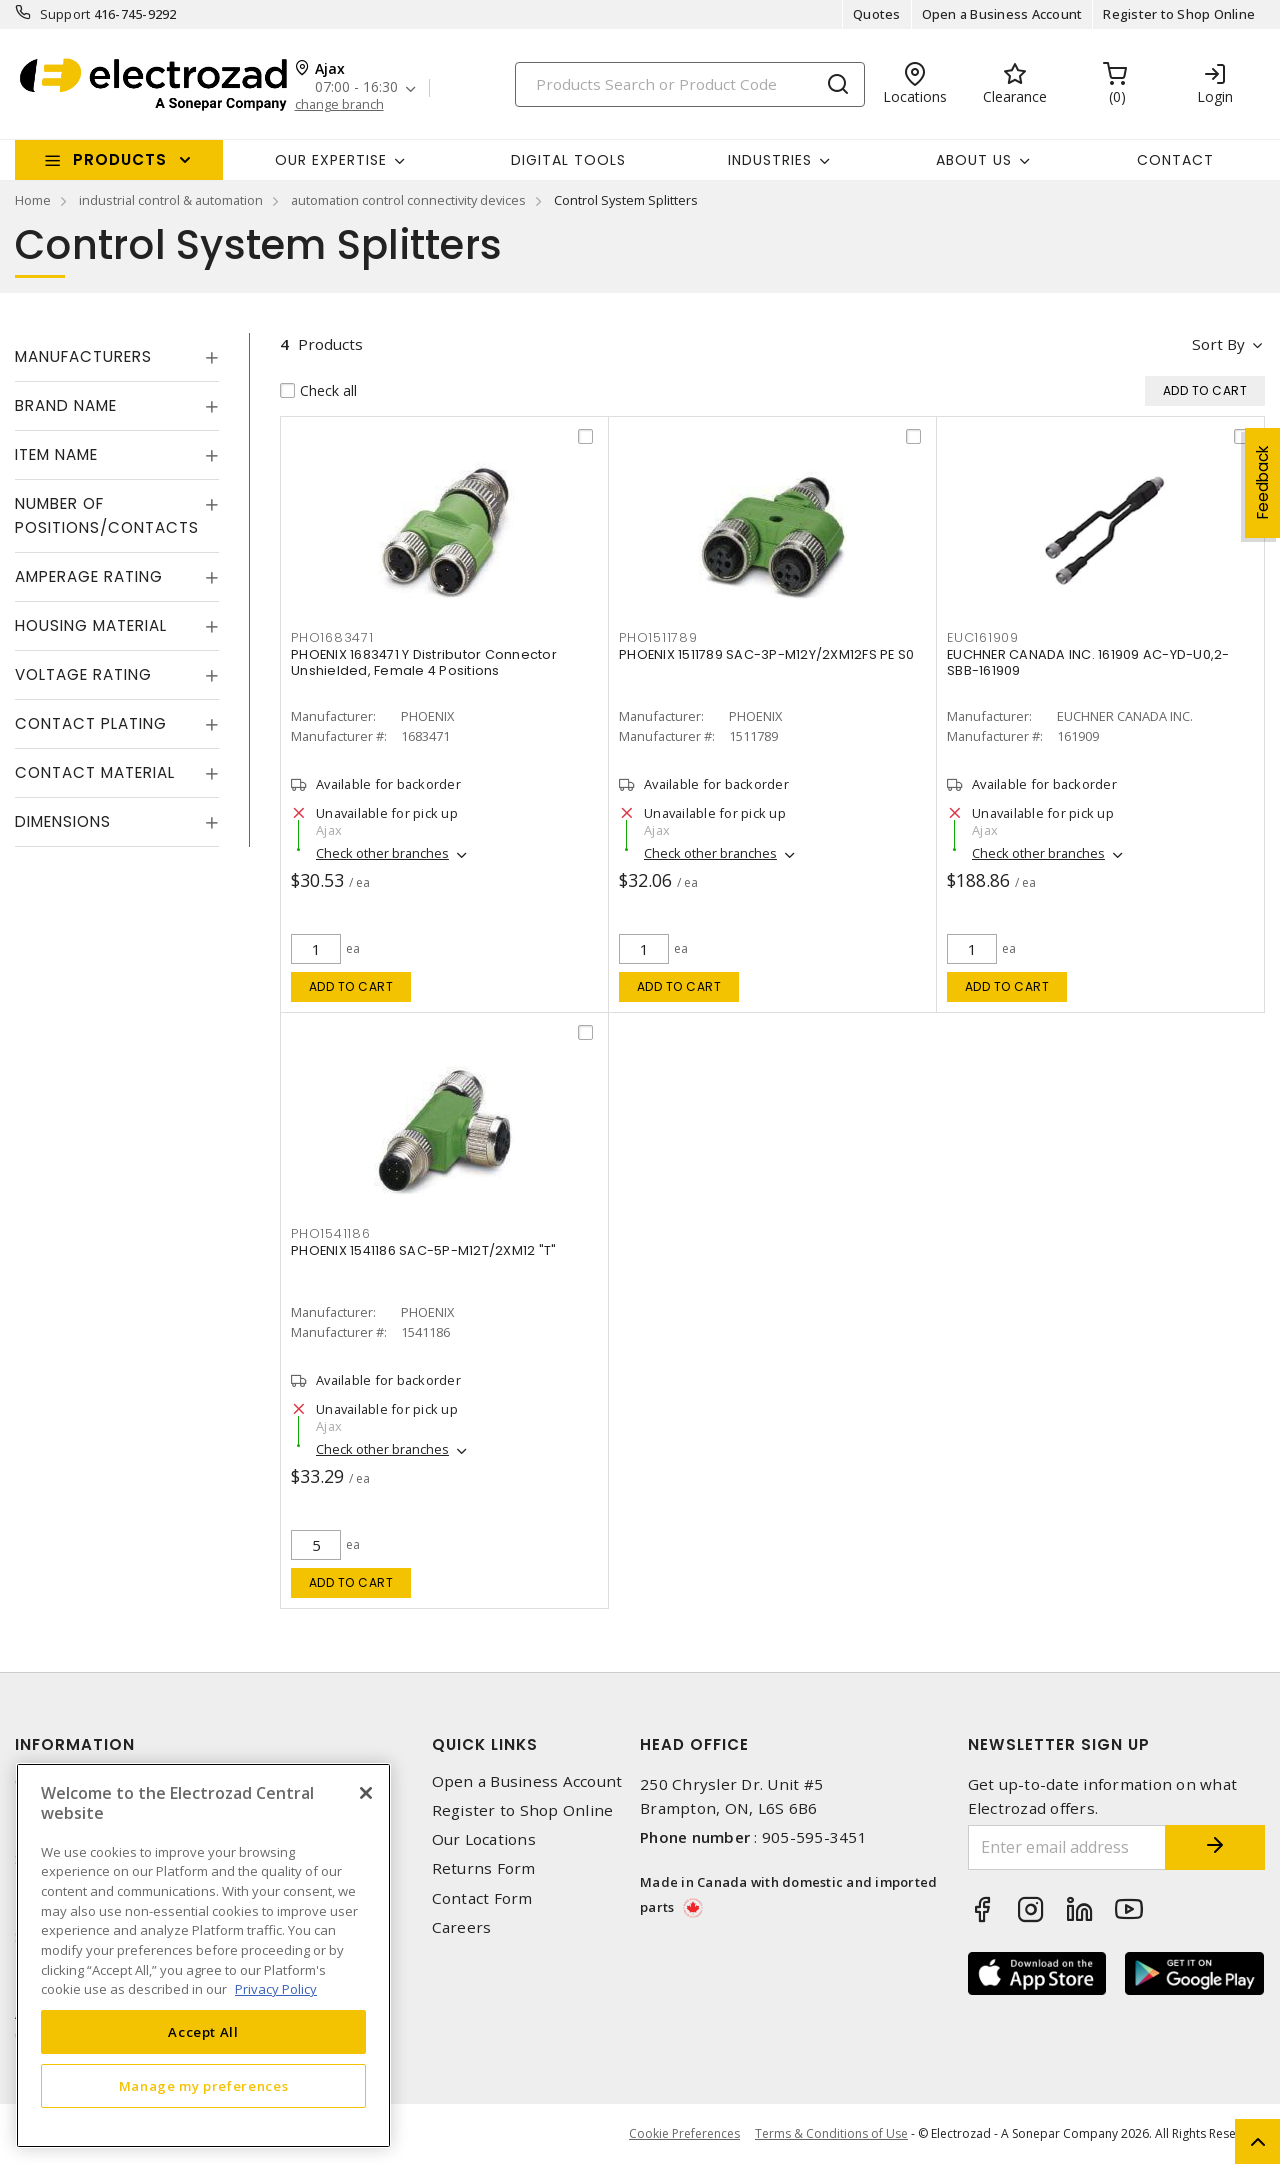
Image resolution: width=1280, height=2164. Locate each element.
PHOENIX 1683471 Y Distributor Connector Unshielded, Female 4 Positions (424, 662)
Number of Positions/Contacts (107, 515)
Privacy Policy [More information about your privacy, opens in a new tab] (276, 1989)
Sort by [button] (1218, 344)
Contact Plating (91, 723)
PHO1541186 (331, 1233)
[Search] (690, 84)
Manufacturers (83, 356)
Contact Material (95, 772)
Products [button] (120, 159)
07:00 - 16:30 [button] (356, 87)
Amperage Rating (89, 576)
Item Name (56, 454)
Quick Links (485, 1744)
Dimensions (63, 821)
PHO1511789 (658, 637)
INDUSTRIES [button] (770, 160)
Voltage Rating (83, 674)
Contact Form (482, 1898)
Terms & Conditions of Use (831, 2133)
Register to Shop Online (1179, 14)
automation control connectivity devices (408, 200)
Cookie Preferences (684, 2134)
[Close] (366, 1793)
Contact (1175, 160)
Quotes (877, 14)
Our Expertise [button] (331, 160)
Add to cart (351, 986)
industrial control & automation (171, 200)
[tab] (117, 357)
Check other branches (382, 853)
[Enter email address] (1067, 1847)
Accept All (203, 2032)
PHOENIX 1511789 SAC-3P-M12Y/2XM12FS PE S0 (766, 654)
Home (33, 200)
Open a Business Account (1002, 14)
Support (65, 14)
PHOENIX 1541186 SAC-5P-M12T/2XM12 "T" (423, 1250)
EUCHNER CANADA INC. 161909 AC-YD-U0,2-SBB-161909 (1088, 662)
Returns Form (484, 1868)
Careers (462, 1927)
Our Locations (484, 1839)
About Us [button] (974, 160)
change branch (339, 104)
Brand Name (66, 405)
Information (75, 1744)
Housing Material (91, 625)
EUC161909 (983, 637)
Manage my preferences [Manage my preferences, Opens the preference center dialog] (204, 2086)
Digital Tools (568, 160)
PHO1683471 (332, 637)
